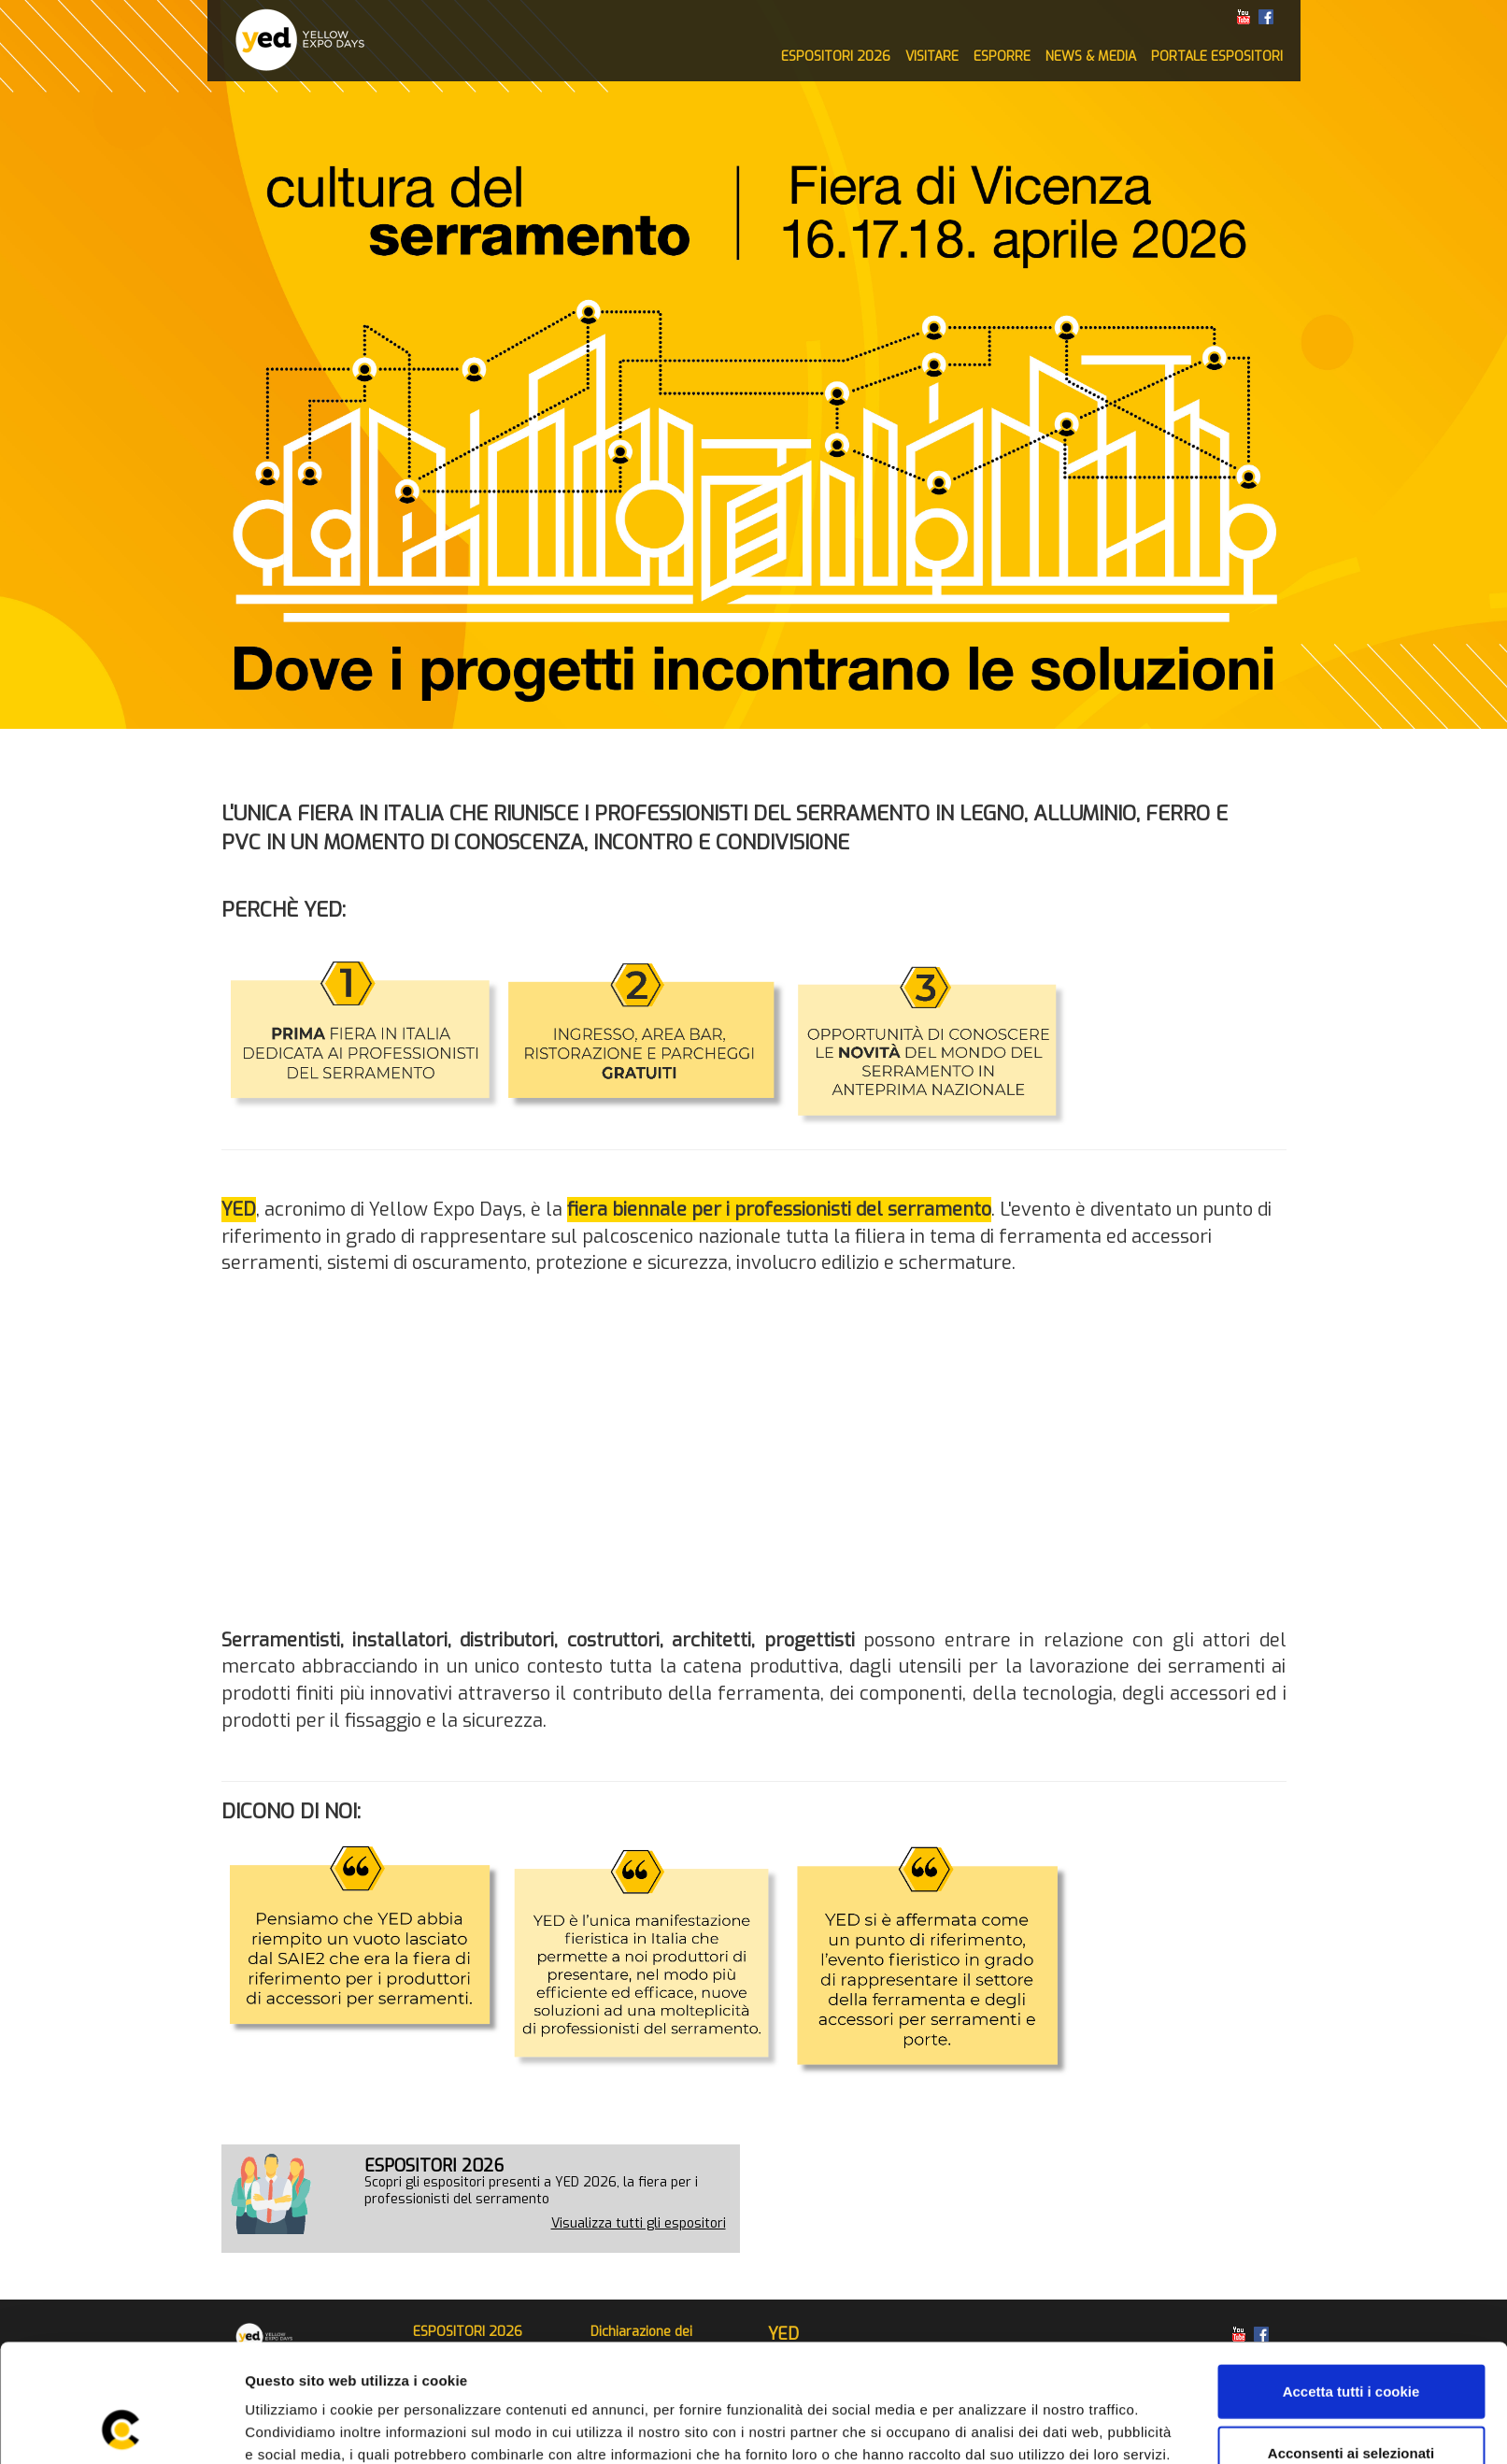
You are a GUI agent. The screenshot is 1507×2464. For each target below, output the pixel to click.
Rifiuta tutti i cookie (1350, 2403)
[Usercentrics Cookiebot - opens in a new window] (121, 2428)
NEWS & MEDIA (1090, 56)
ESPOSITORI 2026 (835, 56)
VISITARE (932, 56)
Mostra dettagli (992, 2427)
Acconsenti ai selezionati (1351, 2342)
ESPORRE (1002, 56)
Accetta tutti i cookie (1351, 2280)
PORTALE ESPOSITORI (1217, 56)
